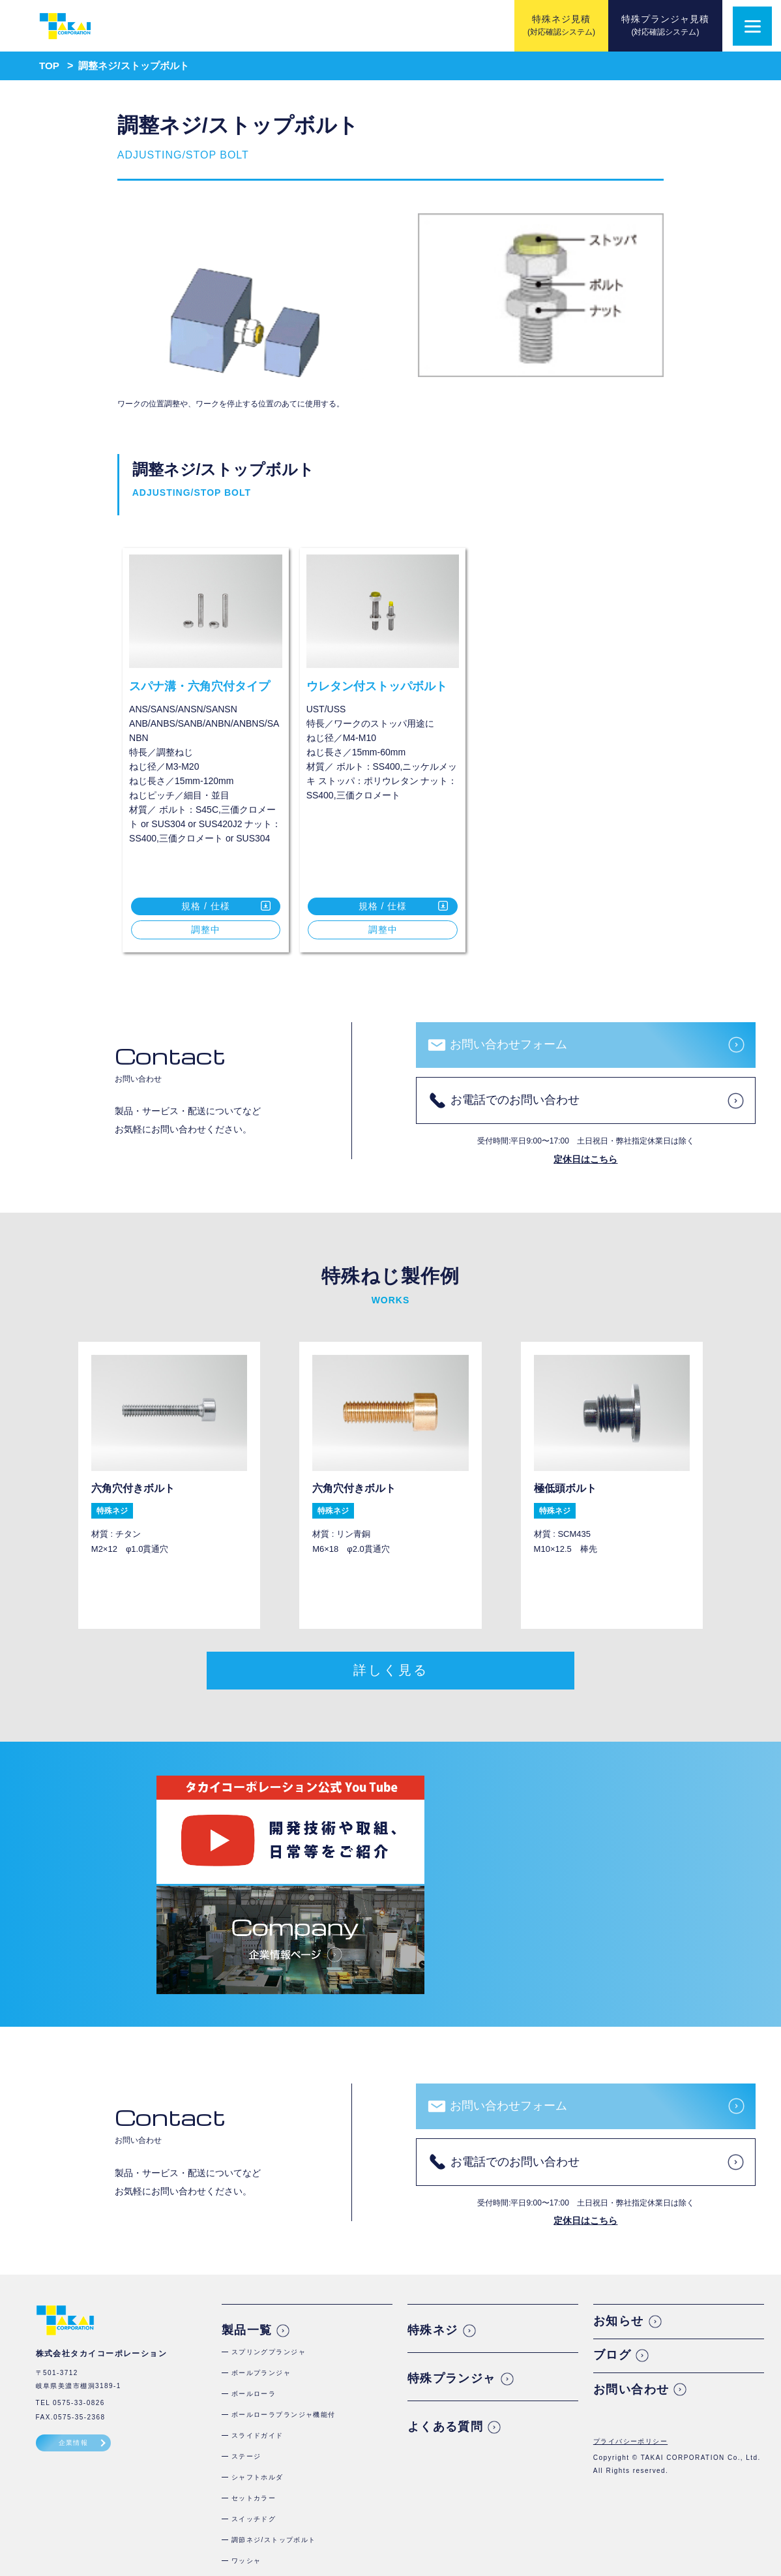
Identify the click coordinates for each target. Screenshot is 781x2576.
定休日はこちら (585, 1158)
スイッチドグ (253, 2393)
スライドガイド (257, 2310)
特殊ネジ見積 (561, 25)
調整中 (205, 929)
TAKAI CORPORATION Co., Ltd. (701, 2332)
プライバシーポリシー (630, 2316)
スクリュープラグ (261, 2477)
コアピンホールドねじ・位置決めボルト (298, 2519)
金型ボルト (250, 2456)
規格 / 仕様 (205, 906)
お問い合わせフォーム (508, 1044)
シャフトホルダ (257, 2352)
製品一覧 (247, 2204)
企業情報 (74, 2317)
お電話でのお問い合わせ (515, 1099)
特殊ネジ (432, 2204)
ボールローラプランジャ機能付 (283, 2289)
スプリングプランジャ (268, 2226)
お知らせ (618, 2195)
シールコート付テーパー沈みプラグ (291, 2498)
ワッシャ (246, 2435)
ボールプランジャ (261, 2247)
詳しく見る (390, 1674)
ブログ (612, 2229)
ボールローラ (253, 2268)
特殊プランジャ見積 (665, 25)
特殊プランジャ (451, 2253)
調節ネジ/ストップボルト (273, 2414)
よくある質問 (445, 2301)
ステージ (246, 2331)
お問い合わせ (631, 2263)
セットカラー (253, 2372)
